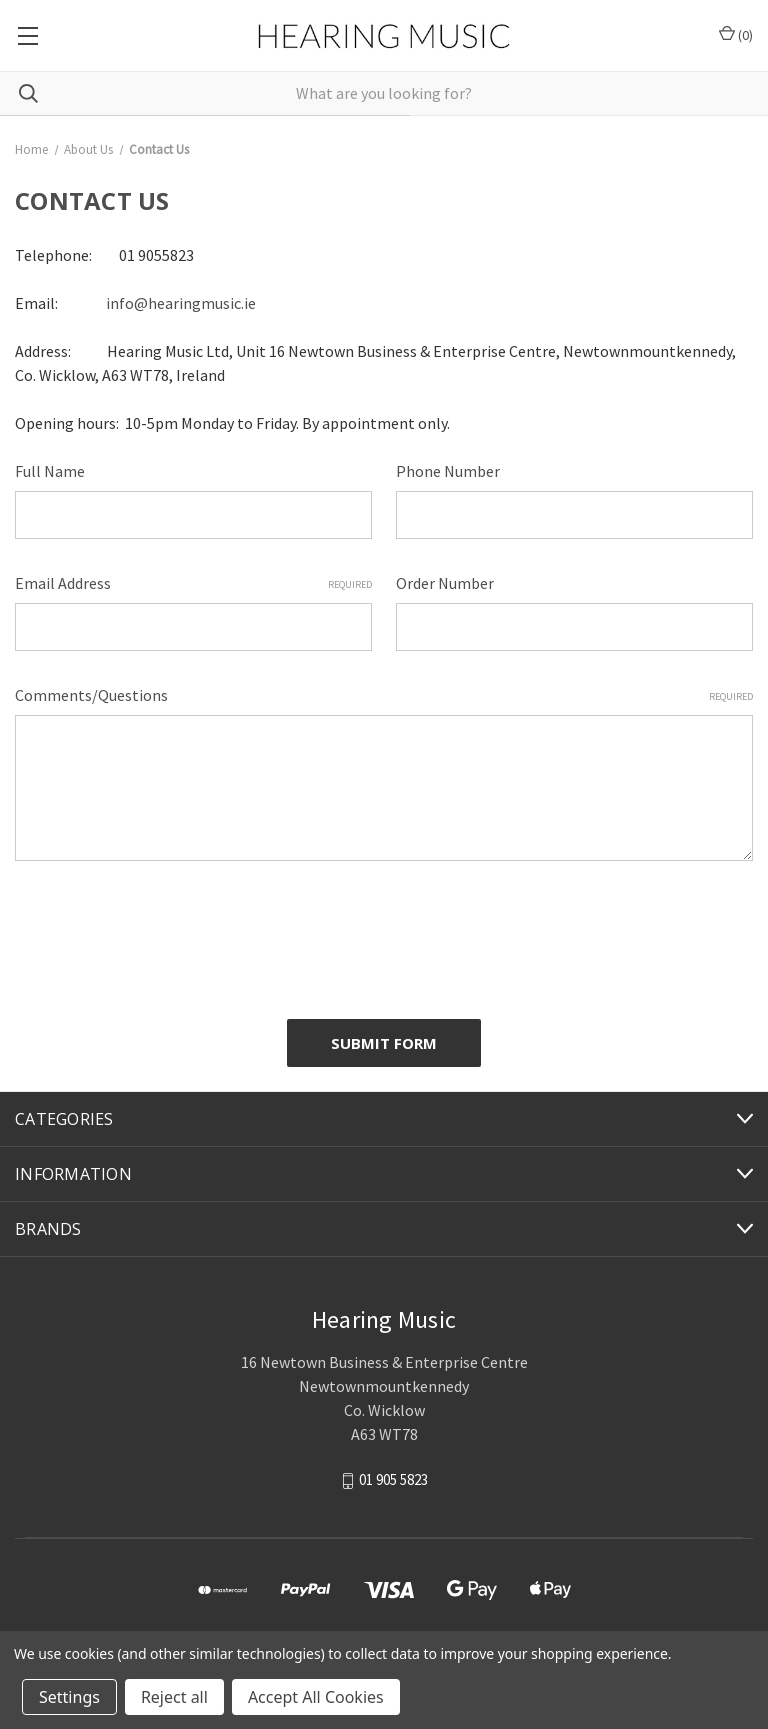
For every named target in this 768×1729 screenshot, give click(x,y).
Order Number (445, 583)
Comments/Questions (384, 695)
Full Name (50, 471)
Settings (69, 1697)
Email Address (193, 583)
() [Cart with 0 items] (736, 34)
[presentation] (167, 932)
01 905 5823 (393, 1479)
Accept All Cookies (316, 1697)
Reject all (174, 1697)
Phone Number (448, 471)
